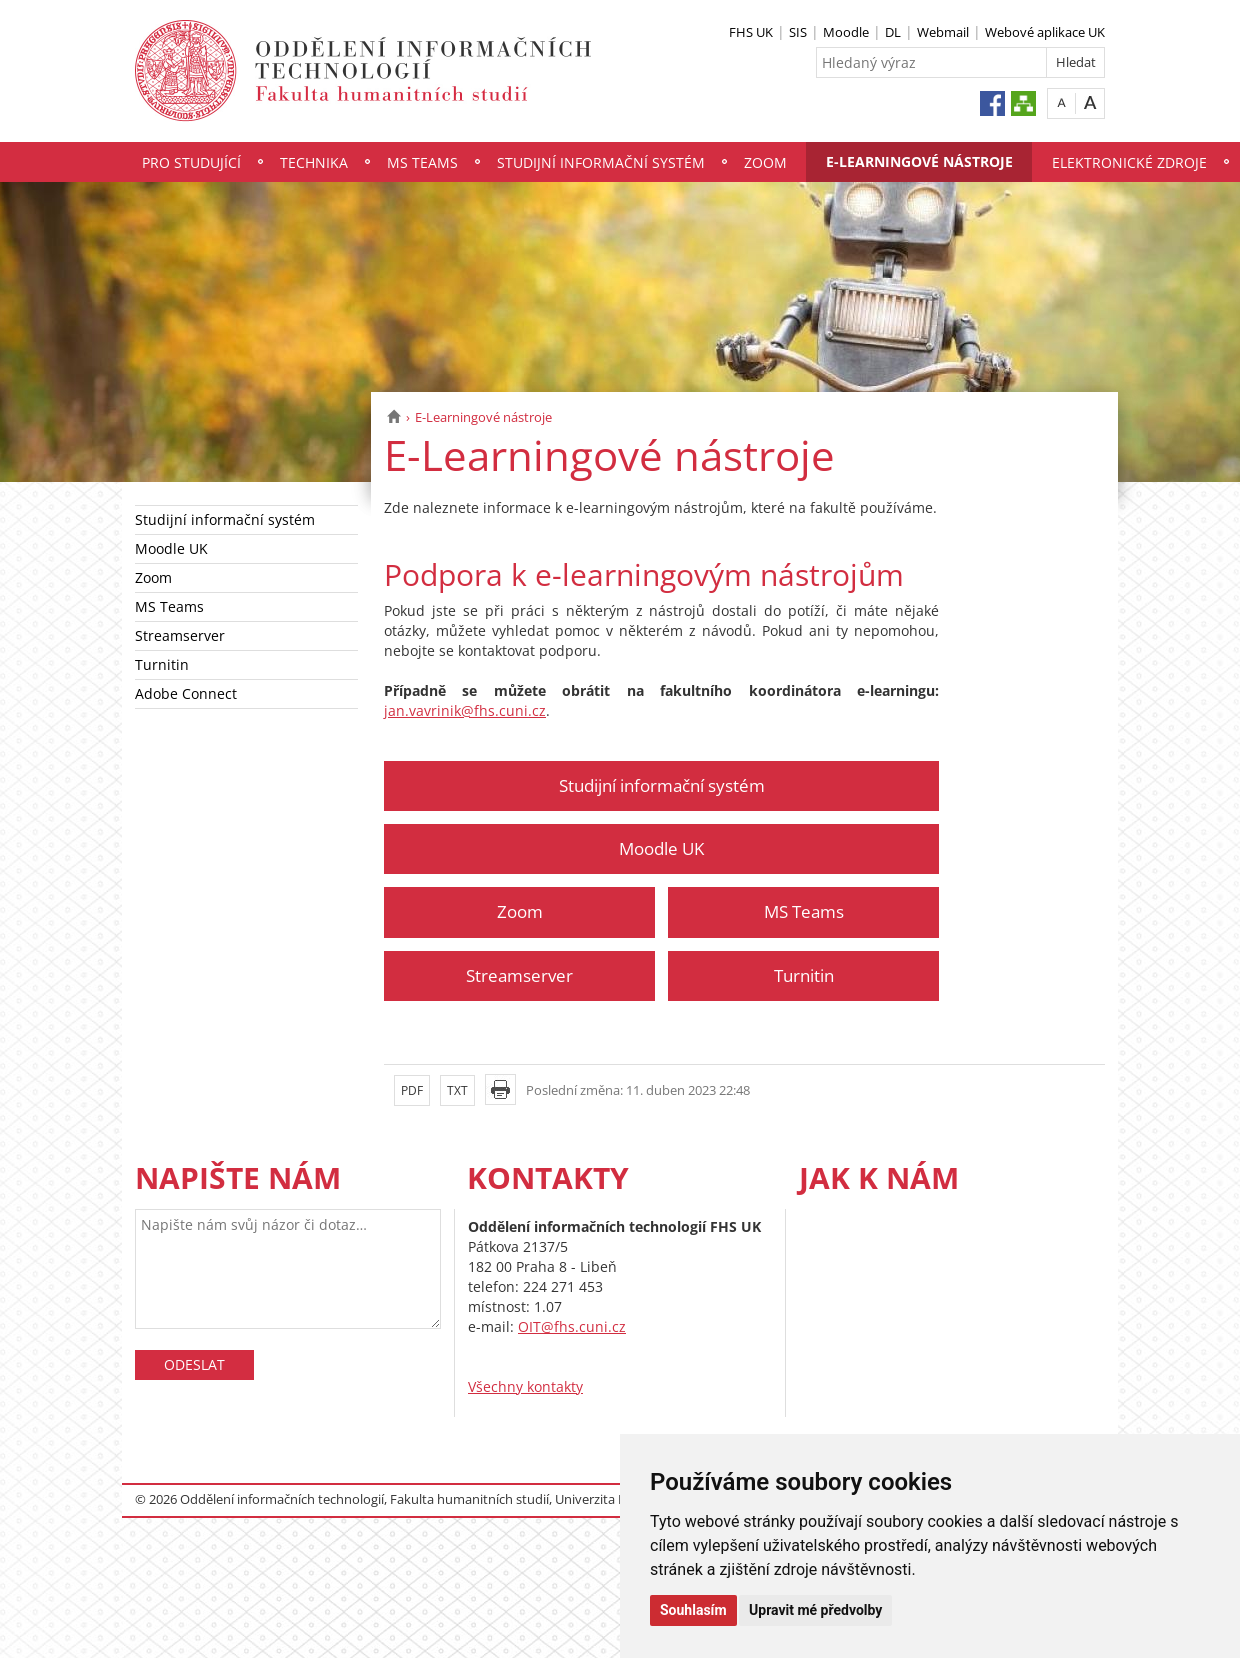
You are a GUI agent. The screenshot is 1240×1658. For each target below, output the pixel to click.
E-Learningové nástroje (919, 161)
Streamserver (180, 635)
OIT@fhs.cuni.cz (572, 1326)
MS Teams (422, 162)
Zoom (765, 162)
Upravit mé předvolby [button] (815, 1610)
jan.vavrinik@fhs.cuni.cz (465, 710)
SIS (798, 32)
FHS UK (751, 32)
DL (893, 32)
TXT (457, 1090)
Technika (314, 162)
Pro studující (191, 162)
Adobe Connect (186, 693)
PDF (412, 1090)
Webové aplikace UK (1045, 32)
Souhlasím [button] (693, 1610)
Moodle (846, 32)
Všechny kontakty (525, 1386)
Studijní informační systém (601, 162)
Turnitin (162, 664)
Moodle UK (171, 548)
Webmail (943, 32)
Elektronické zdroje (1129, 162)
